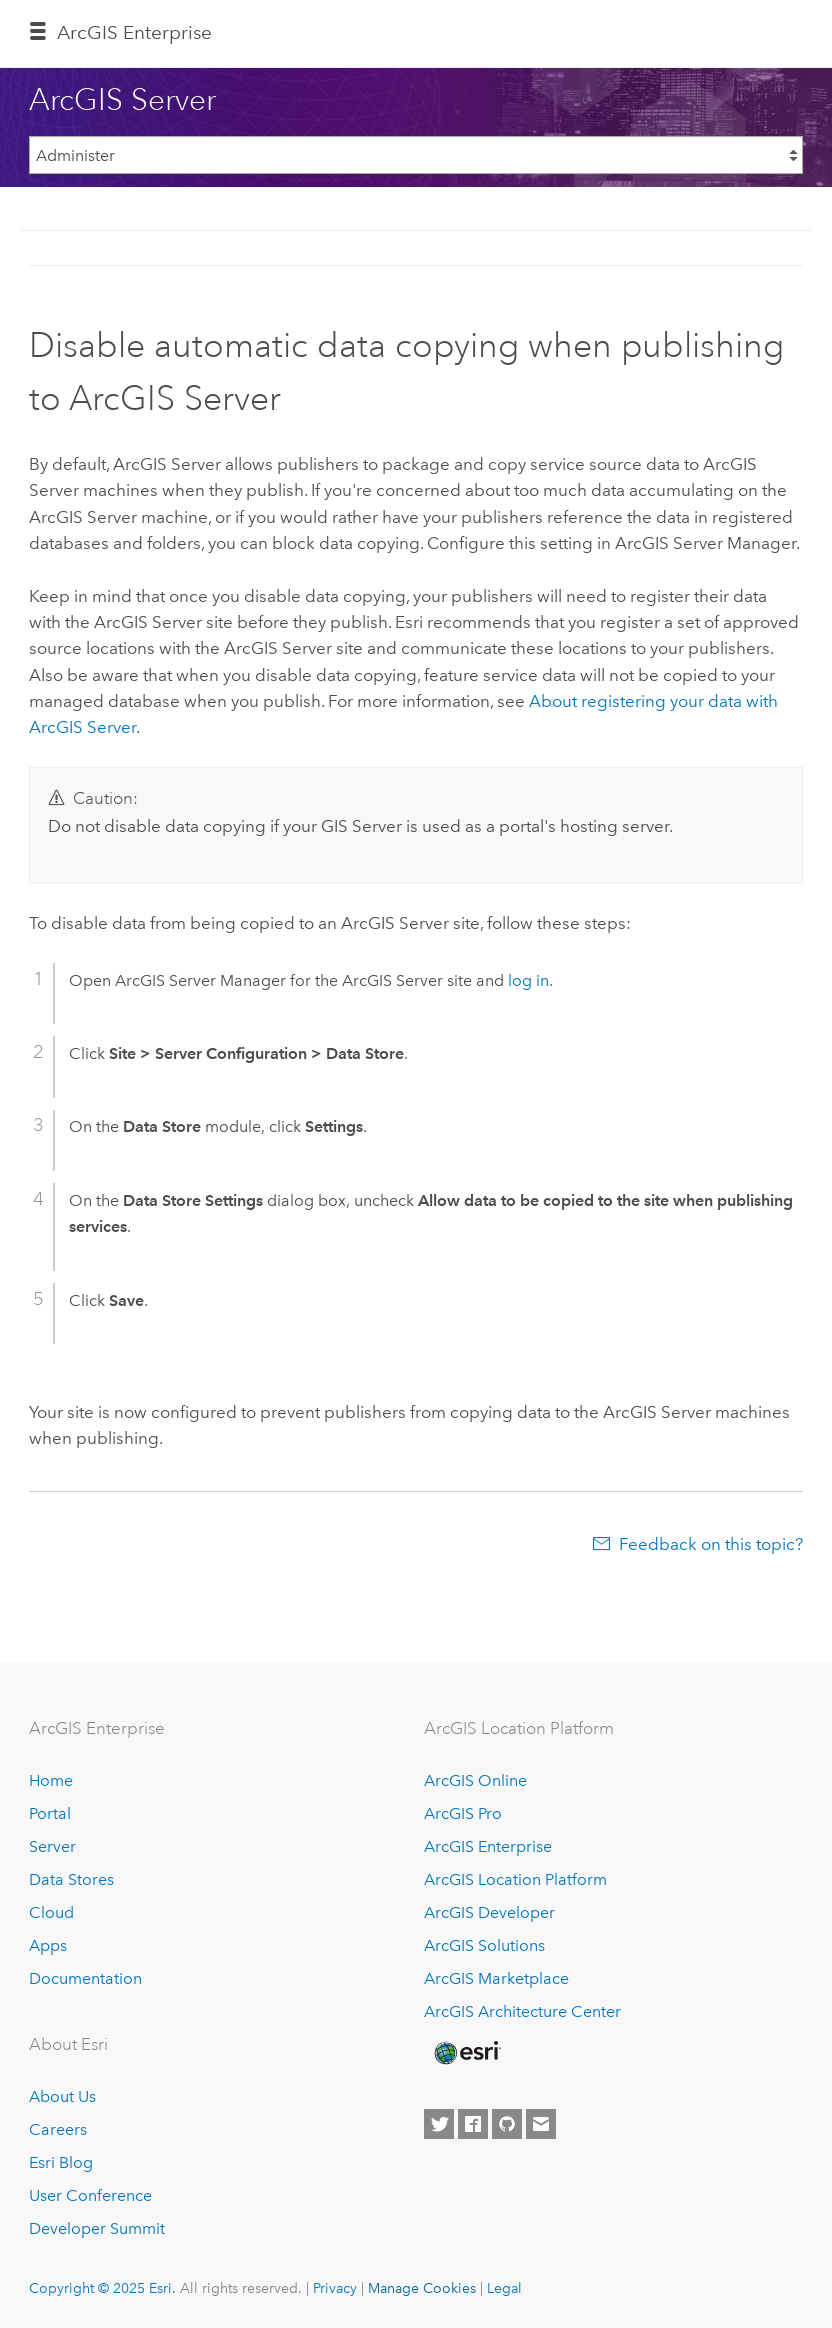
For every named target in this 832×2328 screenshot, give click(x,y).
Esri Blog (61, 2162)
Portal (50, 1813)
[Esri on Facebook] (473, 2124)
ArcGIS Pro (463, 1813)
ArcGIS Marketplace (496, 1978)
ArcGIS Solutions (484, 1945)
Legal (504, 2288)
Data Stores (71, 1879)
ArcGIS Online (475, 1780)
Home (51, 1780)
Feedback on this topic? (711, 1544)
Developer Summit (97, 2228)
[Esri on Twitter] (439, 2124)
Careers (58, 2129)
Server (52, 1846)
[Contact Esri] (541, 2124)
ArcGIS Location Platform (515, 1879)
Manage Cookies (422, 2288)
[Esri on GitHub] (507, 2124)
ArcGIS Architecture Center (522, 2011)
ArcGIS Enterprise (134, 32)
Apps (48, 1945)
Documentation (85, 1978)
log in (528, 980)
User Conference (90, 2195)
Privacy (335, 2288)
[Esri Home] (466, 2053)
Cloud (51, 1912)
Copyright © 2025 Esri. (102, 2288)
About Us (62, 2096)
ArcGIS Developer (489, 1912)
